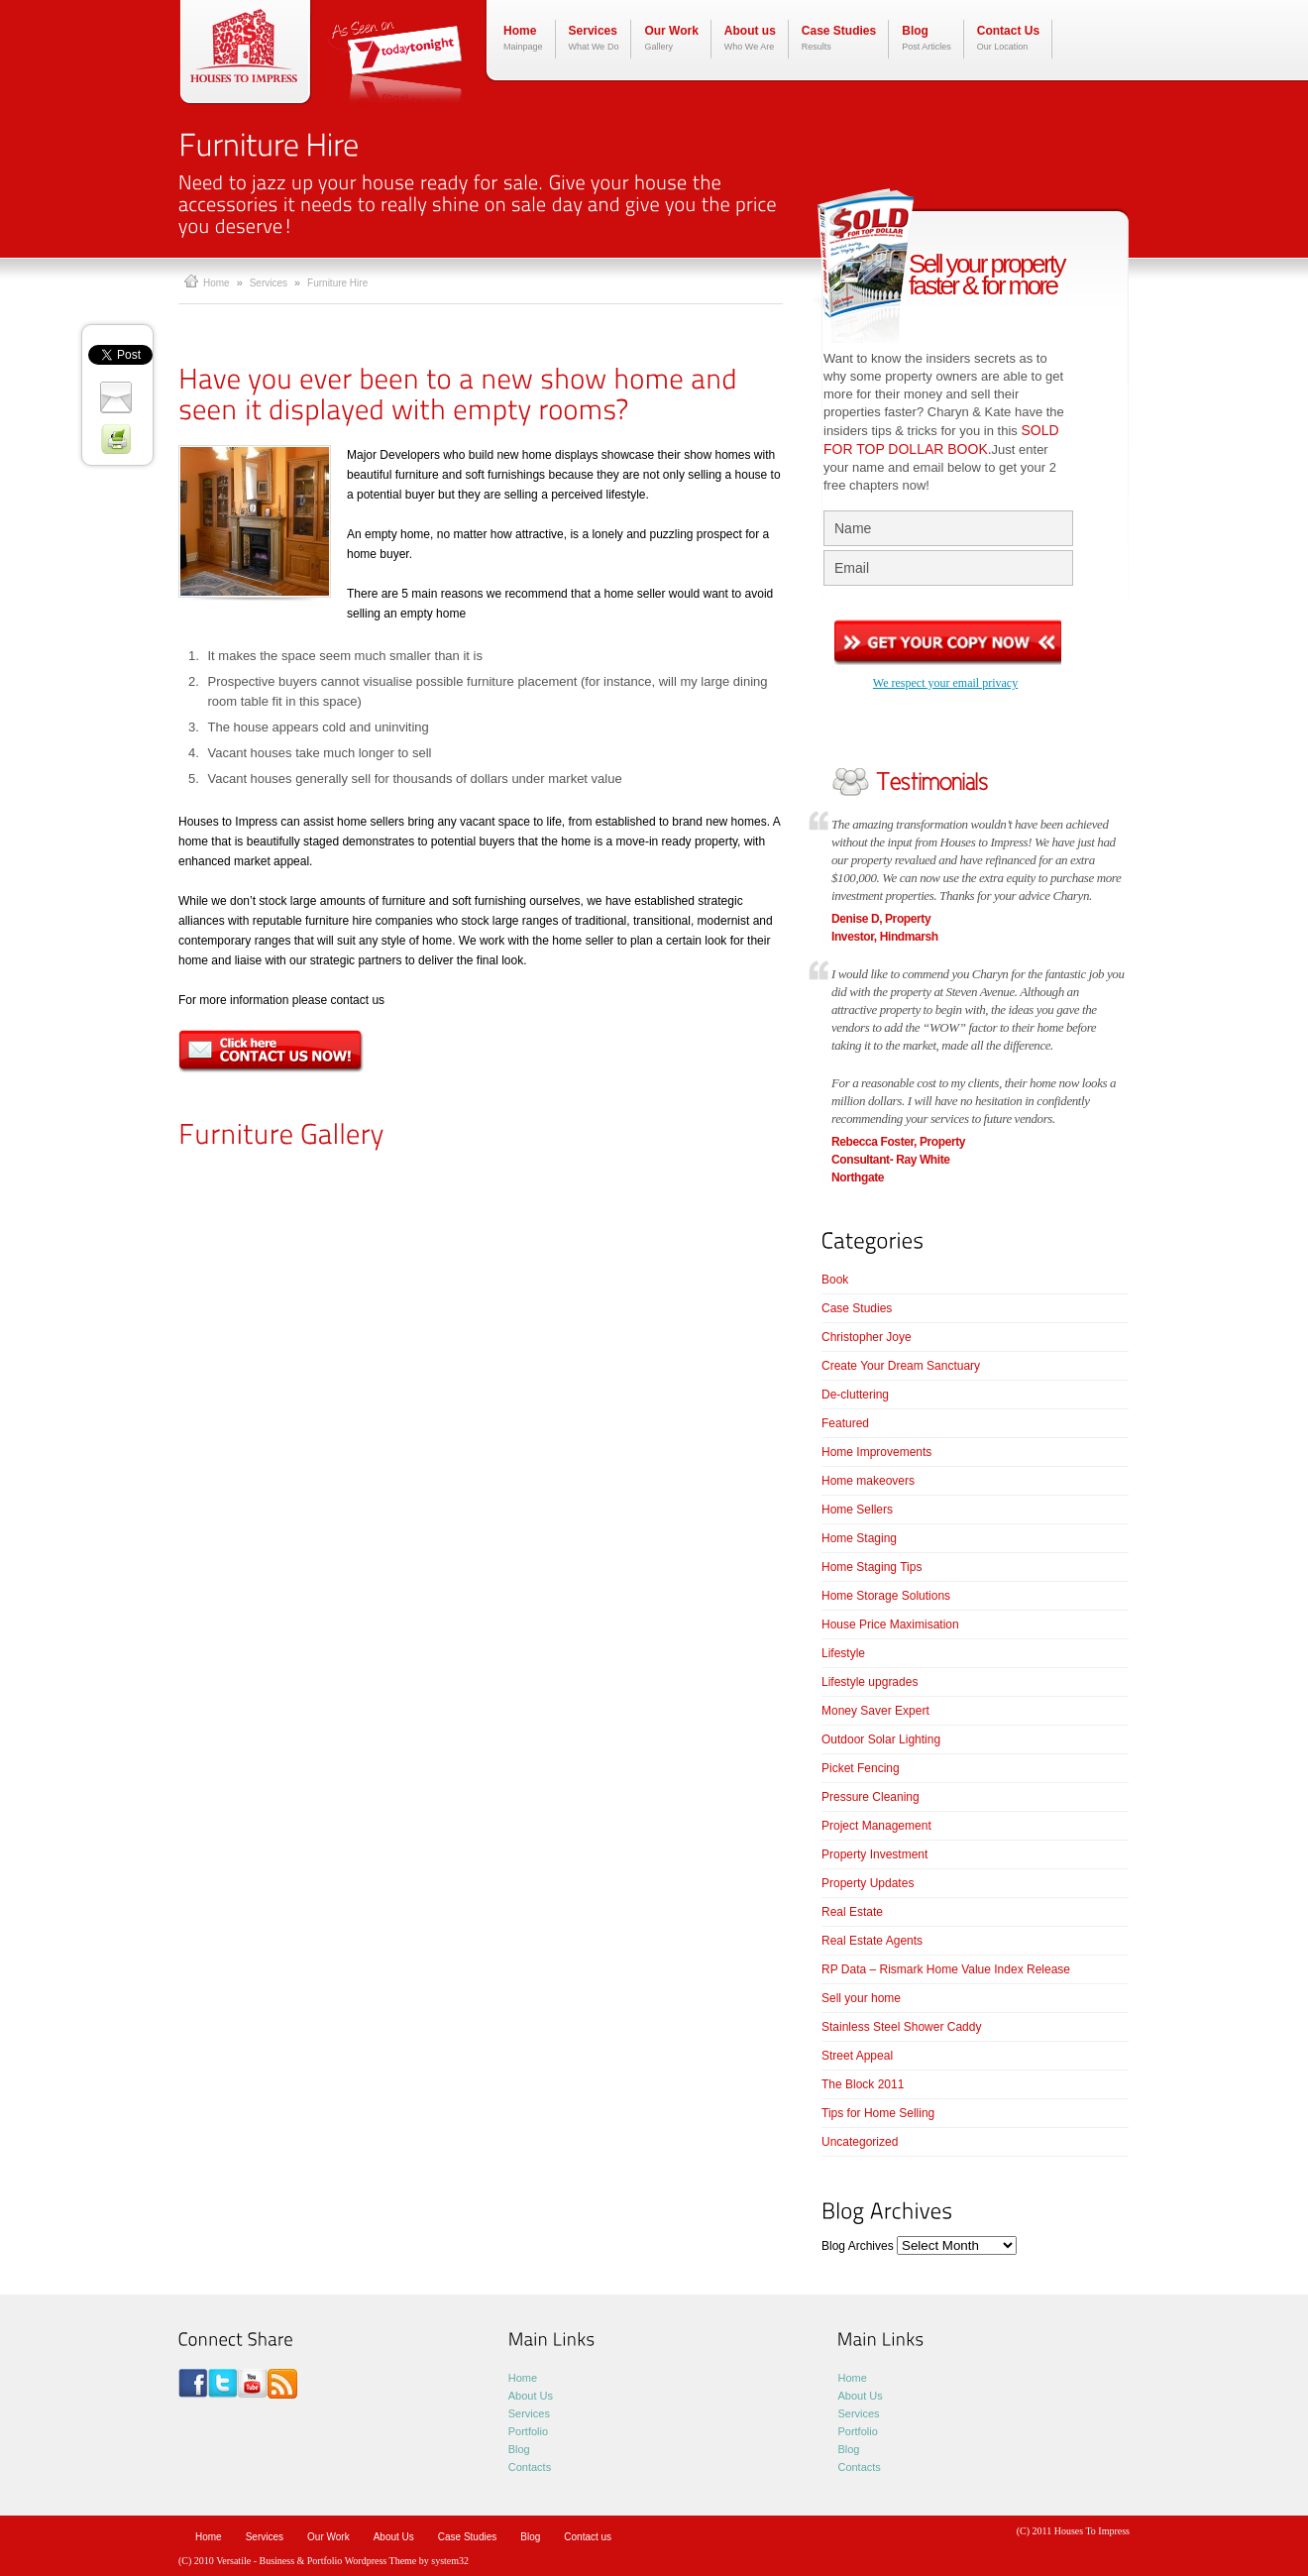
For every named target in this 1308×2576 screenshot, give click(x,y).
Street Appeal (857, 2056)
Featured (845, 1423)
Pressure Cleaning (870, 1797)
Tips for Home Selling (877, 2113)
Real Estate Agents (872, 1941)
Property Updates (867, 1883)
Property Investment (874, 1854)
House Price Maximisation (890, 1624)
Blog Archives (857, 2246)
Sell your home (861, 1998)
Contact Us (1008, 39)
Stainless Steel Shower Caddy (901, 2027)
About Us (530, 2396)
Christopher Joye (866, 1337)
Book (834, 1280)
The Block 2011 (862, 2084)
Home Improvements (876, 1452)
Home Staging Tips (871, 1567)
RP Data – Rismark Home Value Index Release (945, 1969)
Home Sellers (857, 1509)
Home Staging (859, 1538)
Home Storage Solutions (885, 1596)
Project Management (876, 1826)
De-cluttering (855, 1394)
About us (750, 39)
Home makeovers (868, 1481)
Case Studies (839, 39)
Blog (926, 39)
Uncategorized (859, 2142)
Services (594, 39)
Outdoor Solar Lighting (880, 1739)
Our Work (671, 39)
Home (523, 39)
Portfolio (528, 2431)
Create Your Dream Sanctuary (900, 1366)
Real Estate (852, 1912)
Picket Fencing (860, 1768)
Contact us (587, 2536)
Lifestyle (843, 1653)
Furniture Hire (337, 283)
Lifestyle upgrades (869, 1682)
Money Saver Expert (875, 1711)
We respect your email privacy (945, 683)
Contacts (529, 2467)
